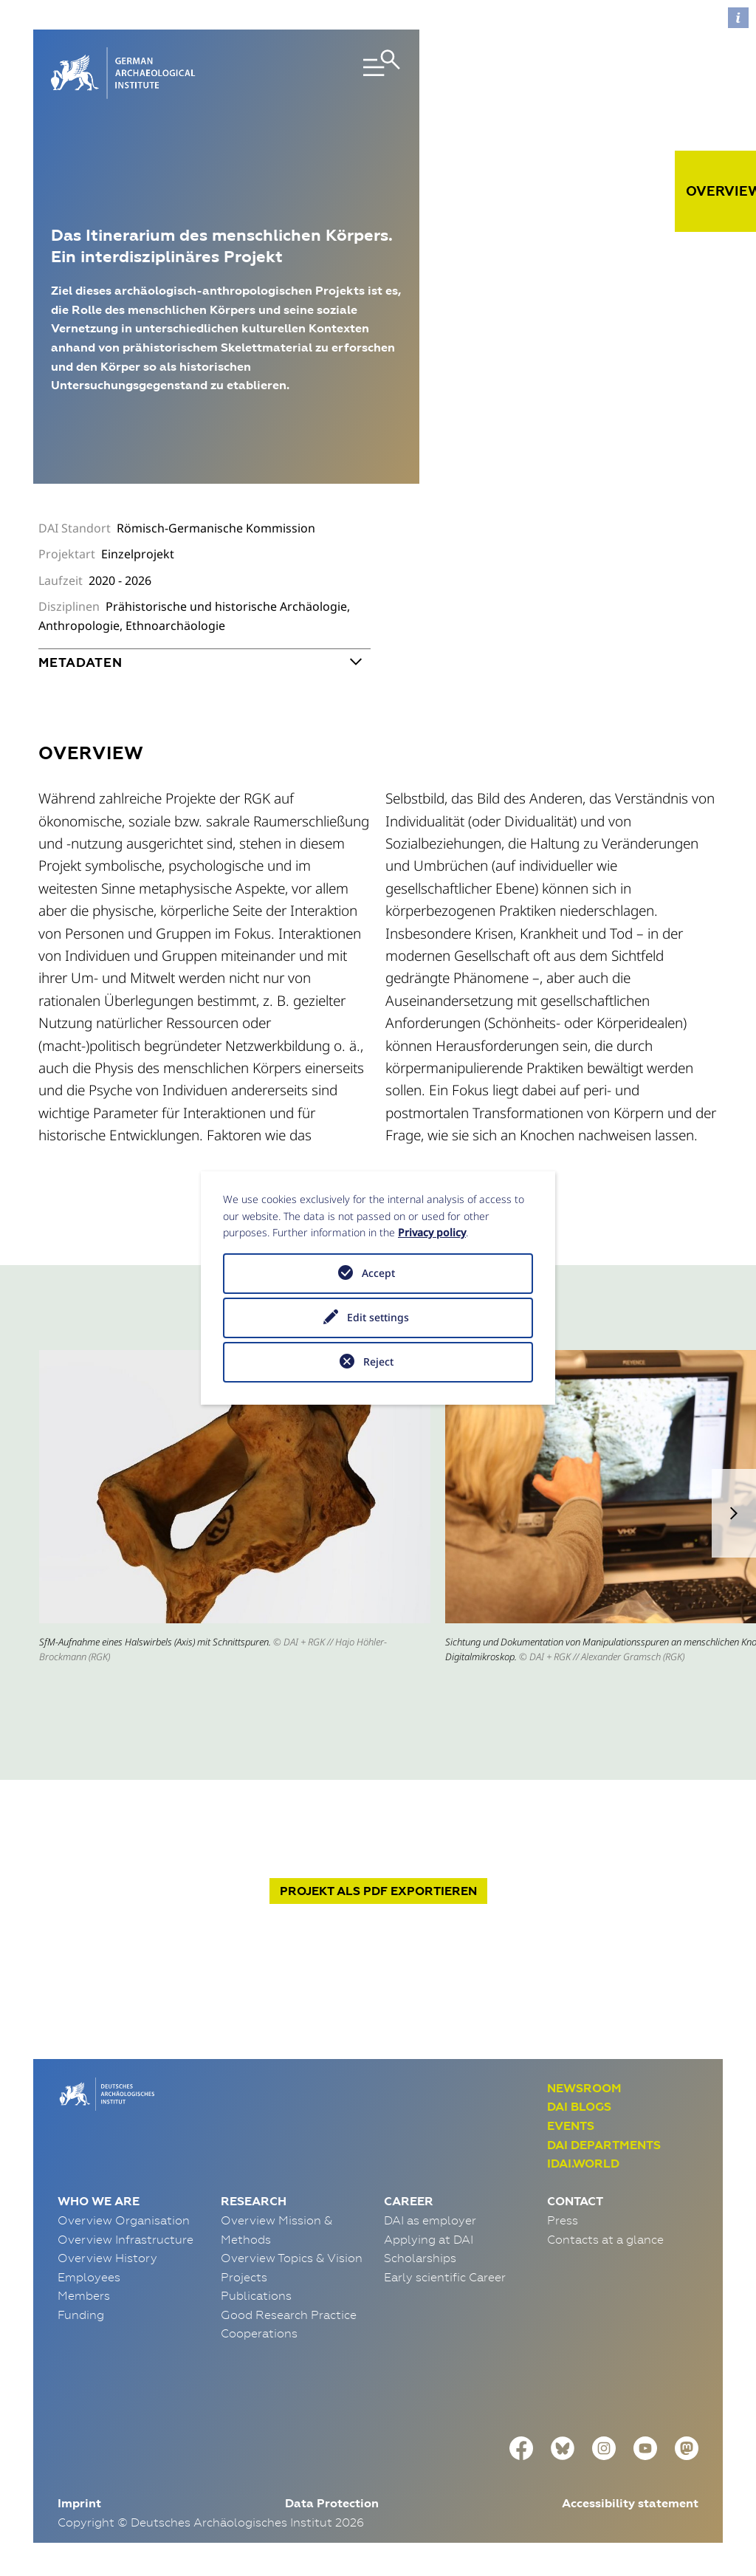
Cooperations (259, 2333)
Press (562, 2220)
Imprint (79, 2503)
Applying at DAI (428, 2239)
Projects (244, 2277)
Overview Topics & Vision (291, 2257)
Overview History (107, 2257)
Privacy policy (432, 1232)
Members (84, 2295)
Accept (378, 1273)
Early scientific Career (445, 2277)
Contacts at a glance (605, 2239)
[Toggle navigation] (346, 73)
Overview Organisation (124, 2220)
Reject (378, 1361)
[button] (734, 1513)
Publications (256, 2295)
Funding (81, 2314)
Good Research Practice (289, 2314)
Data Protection (332, 2503)
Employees (89, 2277)
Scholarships (420, 2257)
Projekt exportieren (378, 1891)
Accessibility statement (630, 2503)
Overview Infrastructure (125, 2239)
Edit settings (378, 1317)
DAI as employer (430, 2220)
